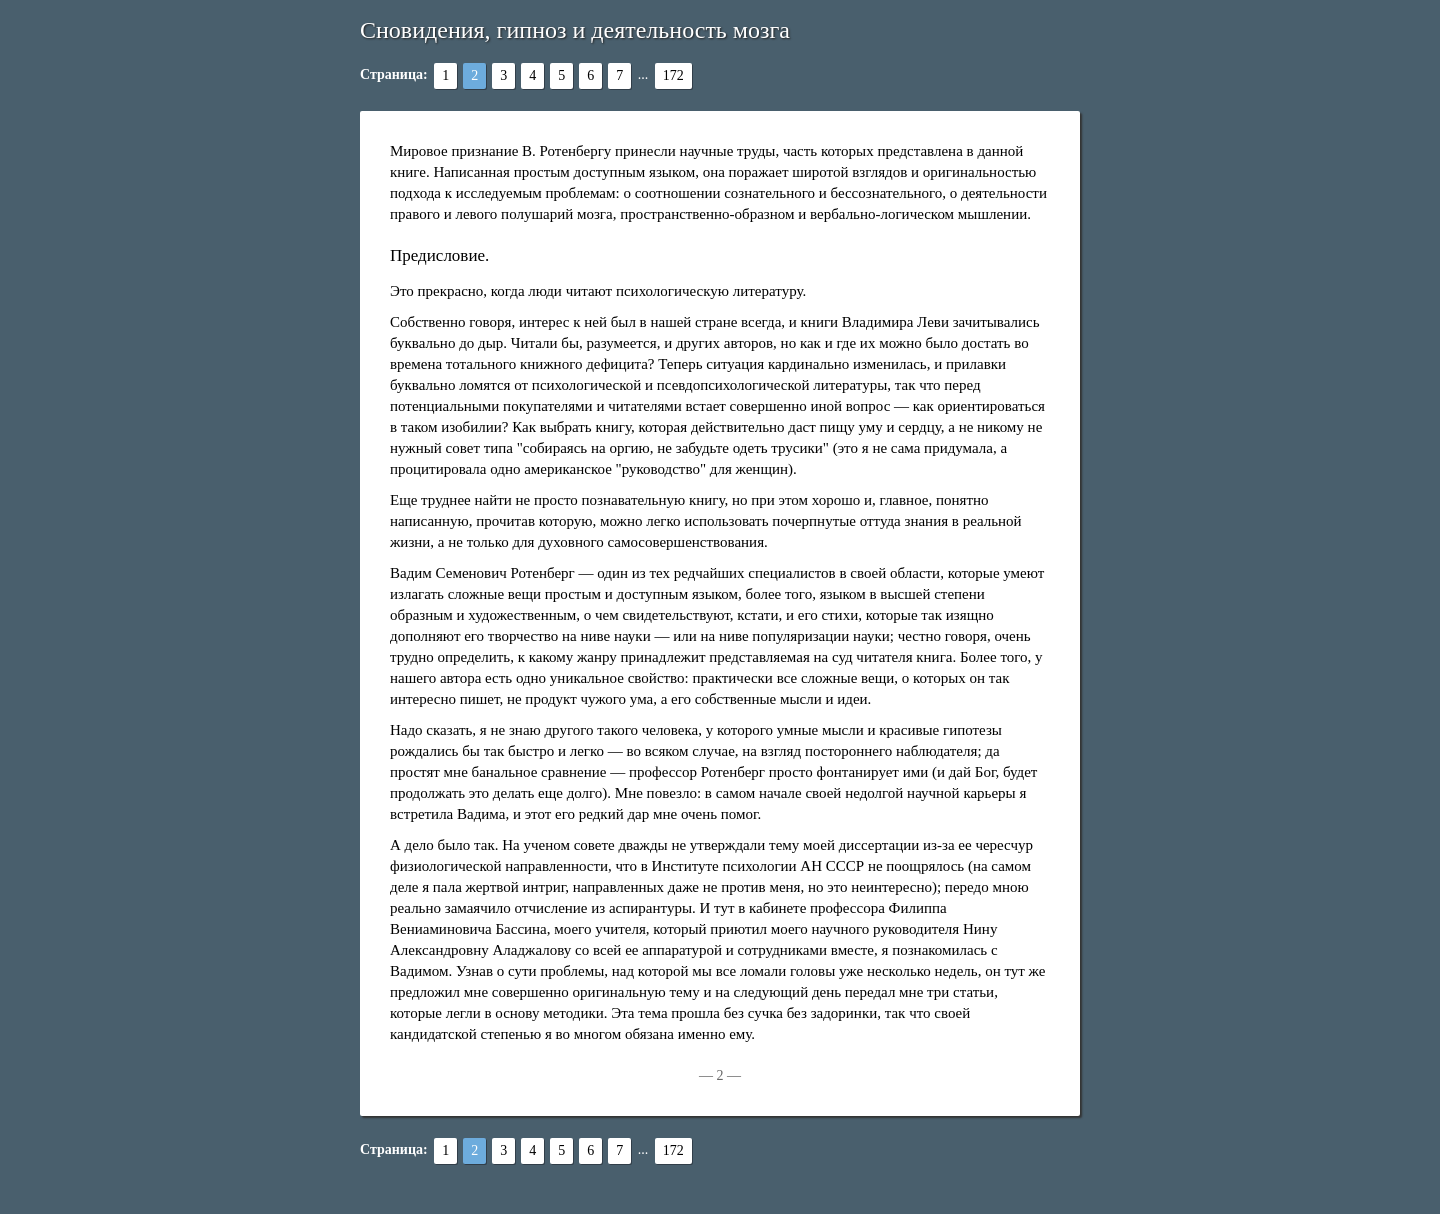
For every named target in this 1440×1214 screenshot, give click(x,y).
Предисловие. (439, 255)
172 (673, 75)
